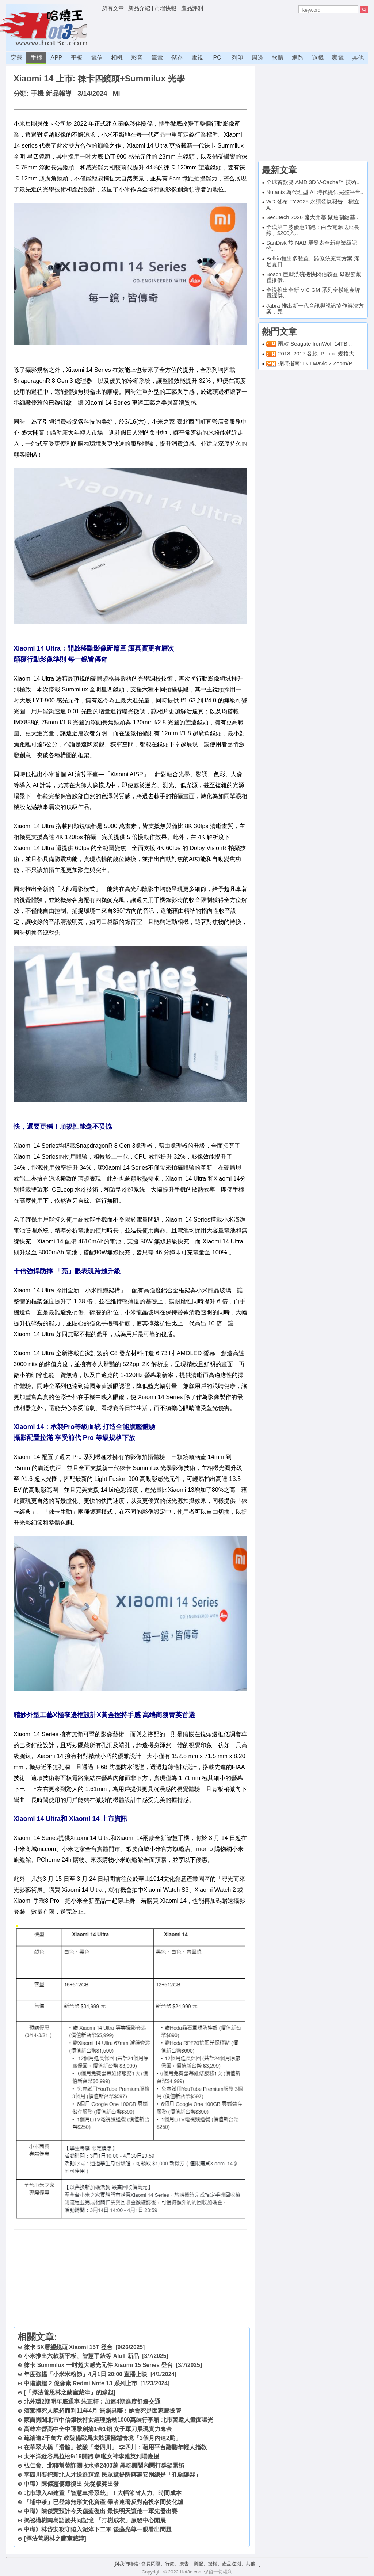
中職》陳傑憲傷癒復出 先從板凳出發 (71, 2484)
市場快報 (165, 8)
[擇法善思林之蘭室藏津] (55, 2538)
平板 (77, 57)
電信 (97, 57)
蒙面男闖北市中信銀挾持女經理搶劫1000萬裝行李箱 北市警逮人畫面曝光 (118, 2420)
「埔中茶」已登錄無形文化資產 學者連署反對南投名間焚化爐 (103, 2502)
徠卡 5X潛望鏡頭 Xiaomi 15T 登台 (68, 2347)
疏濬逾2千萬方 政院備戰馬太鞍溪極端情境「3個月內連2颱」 (102, 2438)
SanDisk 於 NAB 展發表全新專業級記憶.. (311, 246)
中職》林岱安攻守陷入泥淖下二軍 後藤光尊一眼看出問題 (97, 2529)
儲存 (177, 57)
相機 (117, 57)
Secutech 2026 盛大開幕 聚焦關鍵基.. (312, 217)
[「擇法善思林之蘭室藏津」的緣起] (69, 2392)
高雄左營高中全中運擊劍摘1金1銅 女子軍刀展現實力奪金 (98, 2429)
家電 (338, 57)
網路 (298, 57)
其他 (358, 57)
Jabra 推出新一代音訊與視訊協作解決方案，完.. (315, 308)
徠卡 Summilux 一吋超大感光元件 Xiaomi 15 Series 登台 (98, 2365)
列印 (237, 57)
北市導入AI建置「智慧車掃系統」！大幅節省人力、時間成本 (103, 2493)
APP (56, 57)
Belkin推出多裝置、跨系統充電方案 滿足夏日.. (312, 261)
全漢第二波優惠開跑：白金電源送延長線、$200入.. (312, 230)
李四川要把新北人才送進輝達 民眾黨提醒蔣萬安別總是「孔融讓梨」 (112, 2475)
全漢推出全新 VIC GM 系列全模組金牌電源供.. (313, 293)
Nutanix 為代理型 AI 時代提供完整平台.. (314, 192)
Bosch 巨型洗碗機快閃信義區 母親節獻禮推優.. (313, 277)
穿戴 (16, 57)
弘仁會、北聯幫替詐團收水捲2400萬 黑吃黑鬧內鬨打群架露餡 (104, 2465)
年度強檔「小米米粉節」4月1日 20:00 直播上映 (85, 2374)
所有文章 (113, 8)
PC (217, 57)
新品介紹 (139, 8)
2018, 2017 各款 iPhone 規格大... (318, 353)
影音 (137, 57)
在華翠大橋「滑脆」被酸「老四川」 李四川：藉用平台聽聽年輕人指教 (115, 2447)
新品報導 (59, 93)
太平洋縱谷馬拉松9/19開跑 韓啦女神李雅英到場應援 (91, 2456)
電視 (197, 57)
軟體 (277, 57)
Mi (116, 93)
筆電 (157, 57)
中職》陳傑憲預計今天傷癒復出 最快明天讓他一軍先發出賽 (100, 2511)
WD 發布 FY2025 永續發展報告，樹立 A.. (312, 204)
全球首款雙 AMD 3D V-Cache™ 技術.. (312, 182)
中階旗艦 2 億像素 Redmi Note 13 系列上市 (80, 2383)
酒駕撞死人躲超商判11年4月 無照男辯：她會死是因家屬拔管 (102, 2411)
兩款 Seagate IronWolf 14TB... (315, 343)
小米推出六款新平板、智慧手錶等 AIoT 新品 (81, 2356)
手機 (36, 57)
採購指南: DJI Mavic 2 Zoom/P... (317, 363)
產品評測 (192, 8)
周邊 (257, 57)
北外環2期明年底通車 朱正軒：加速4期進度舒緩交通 (92, 2401)
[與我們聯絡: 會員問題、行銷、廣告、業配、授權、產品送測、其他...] (187, 2564)
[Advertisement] (235, 31)
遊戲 (318, 57)
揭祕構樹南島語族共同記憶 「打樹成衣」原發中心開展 (94, 2520)
